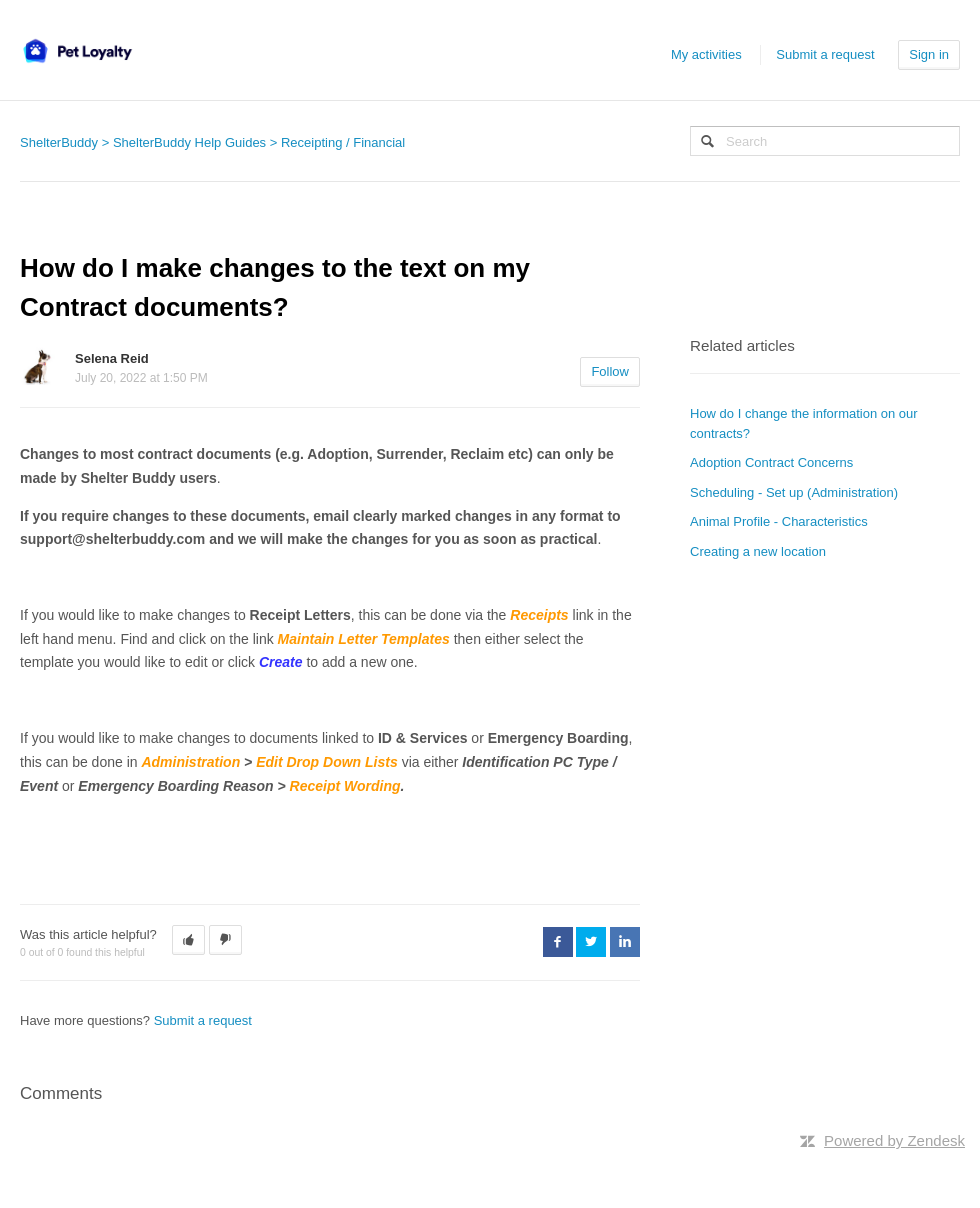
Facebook (558, 942)
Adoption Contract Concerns (771, 462)
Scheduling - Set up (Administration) (794, 492)
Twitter (591, 942)
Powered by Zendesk (894, 1140)
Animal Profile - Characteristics (779, 521)
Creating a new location (758, 551)
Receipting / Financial (343, 142)
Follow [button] (610, 371)
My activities (706, 54)
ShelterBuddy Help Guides (189, 142)
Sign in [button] (929, 54)
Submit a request (825, 54)
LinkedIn (625, 942)
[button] (188, 940)
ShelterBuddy (59, 142)
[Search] (825, 141)
